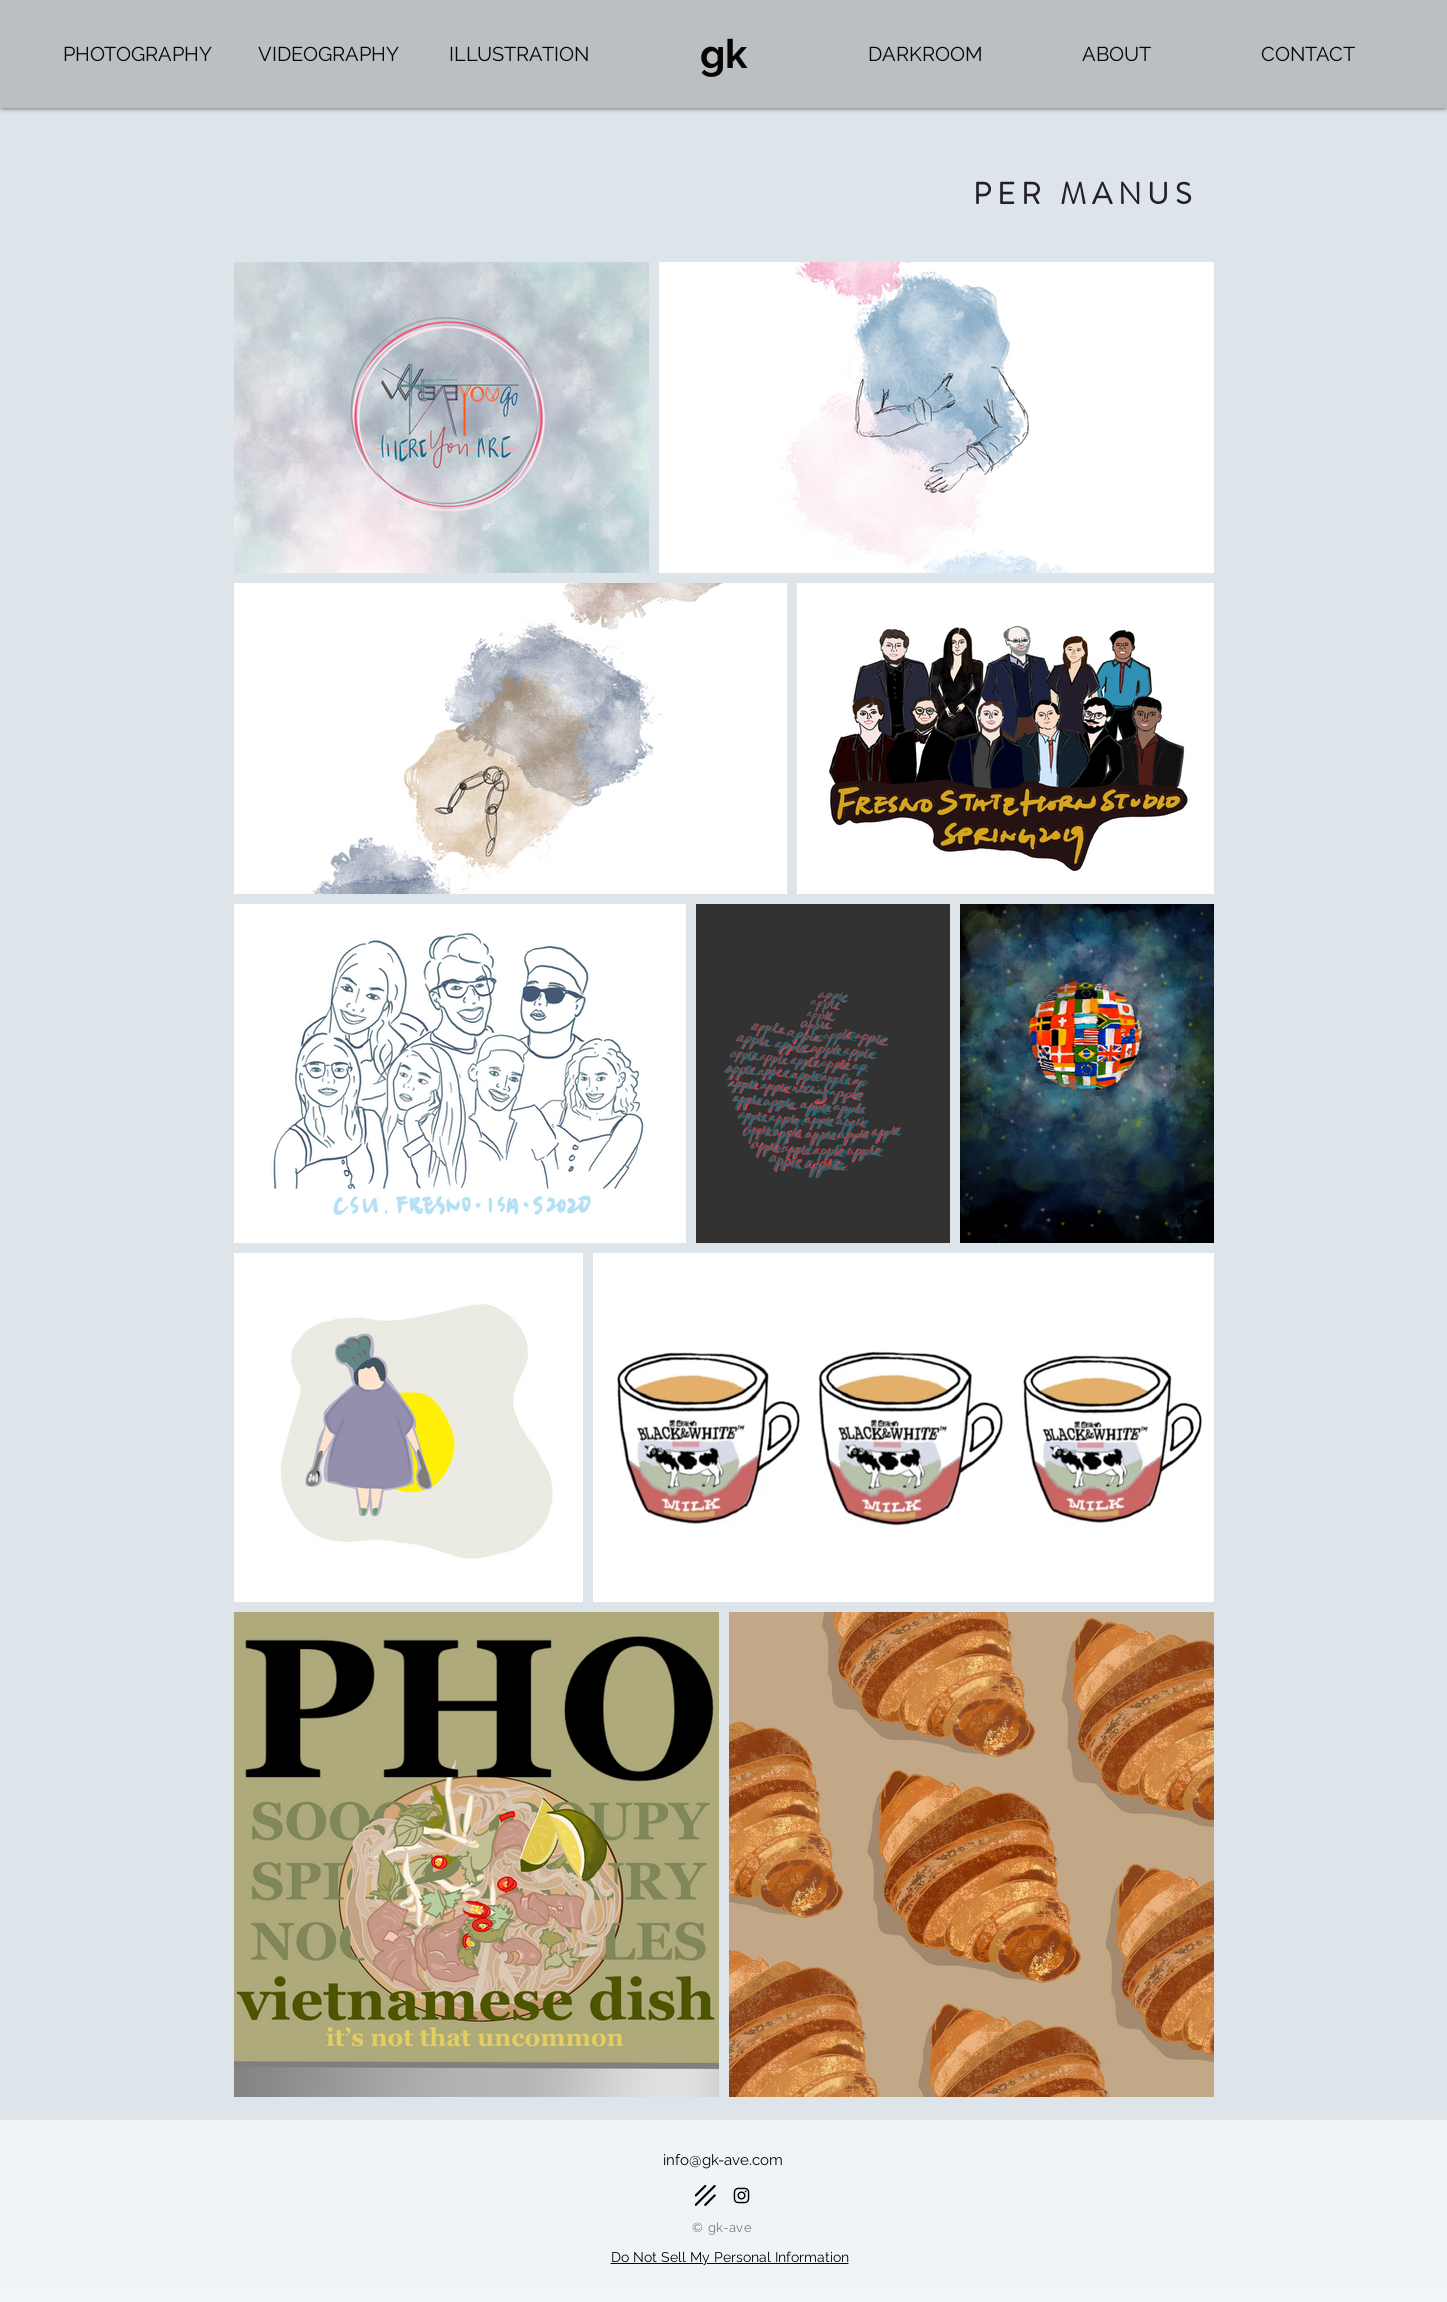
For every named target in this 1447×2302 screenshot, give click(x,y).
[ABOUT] (1116, 54)
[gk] (724, 54)
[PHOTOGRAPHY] (137, 54)
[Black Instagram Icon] (741, 2195)
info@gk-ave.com (723, 2160)
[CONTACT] (1308, 54)
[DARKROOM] (925, 54)
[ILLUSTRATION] (519, 54)
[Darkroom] (705, 2195)
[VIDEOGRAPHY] (328, 54)
